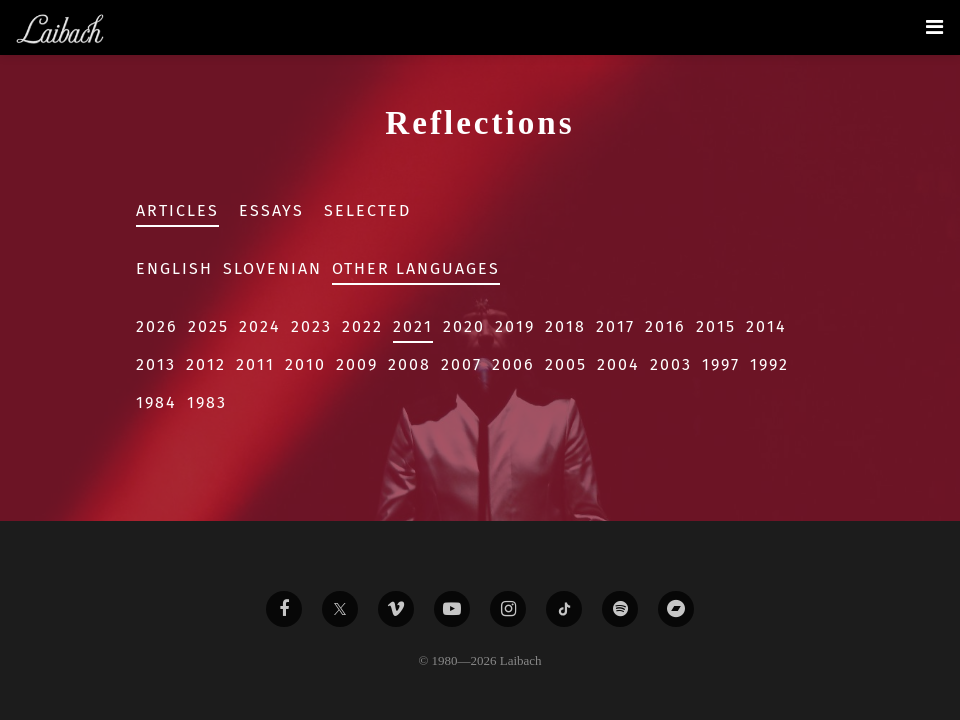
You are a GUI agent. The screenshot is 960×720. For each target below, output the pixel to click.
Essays (271, 210)
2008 (409, 364)
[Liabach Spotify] (620, 609)
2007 (461, 364)
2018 (565, 326)
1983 (207, 402)
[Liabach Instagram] (508, 609)
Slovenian (272, 268)
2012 (206, 364)
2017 (615, 326)
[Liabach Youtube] (452, 609)
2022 (362, 326)
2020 (464, 326)
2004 (618, 364)
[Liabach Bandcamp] (676, 609)
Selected (367, 210)
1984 (156, 402)
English (174, 268)
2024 (260, 326)
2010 (305, 364)
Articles (177, 210)
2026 (157, 326)
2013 (156, 364)
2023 (311, 326)
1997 (721, 364)
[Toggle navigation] (934, 27)
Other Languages (416, 268)
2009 (357, 364)
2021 (413, 326)
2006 (513, 364)
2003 (671, 364)
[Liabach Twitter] (340, 609)
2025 (208, 326)
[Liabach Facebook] (284, 609)
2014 (766, 326)
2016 (665, 326)
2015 (716, 326)
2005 (566, 364)
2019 (515, 326)
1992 (769, 364)
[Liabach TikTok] (564, 609)
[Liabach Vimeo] (396, 609)
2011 (255, 364)
